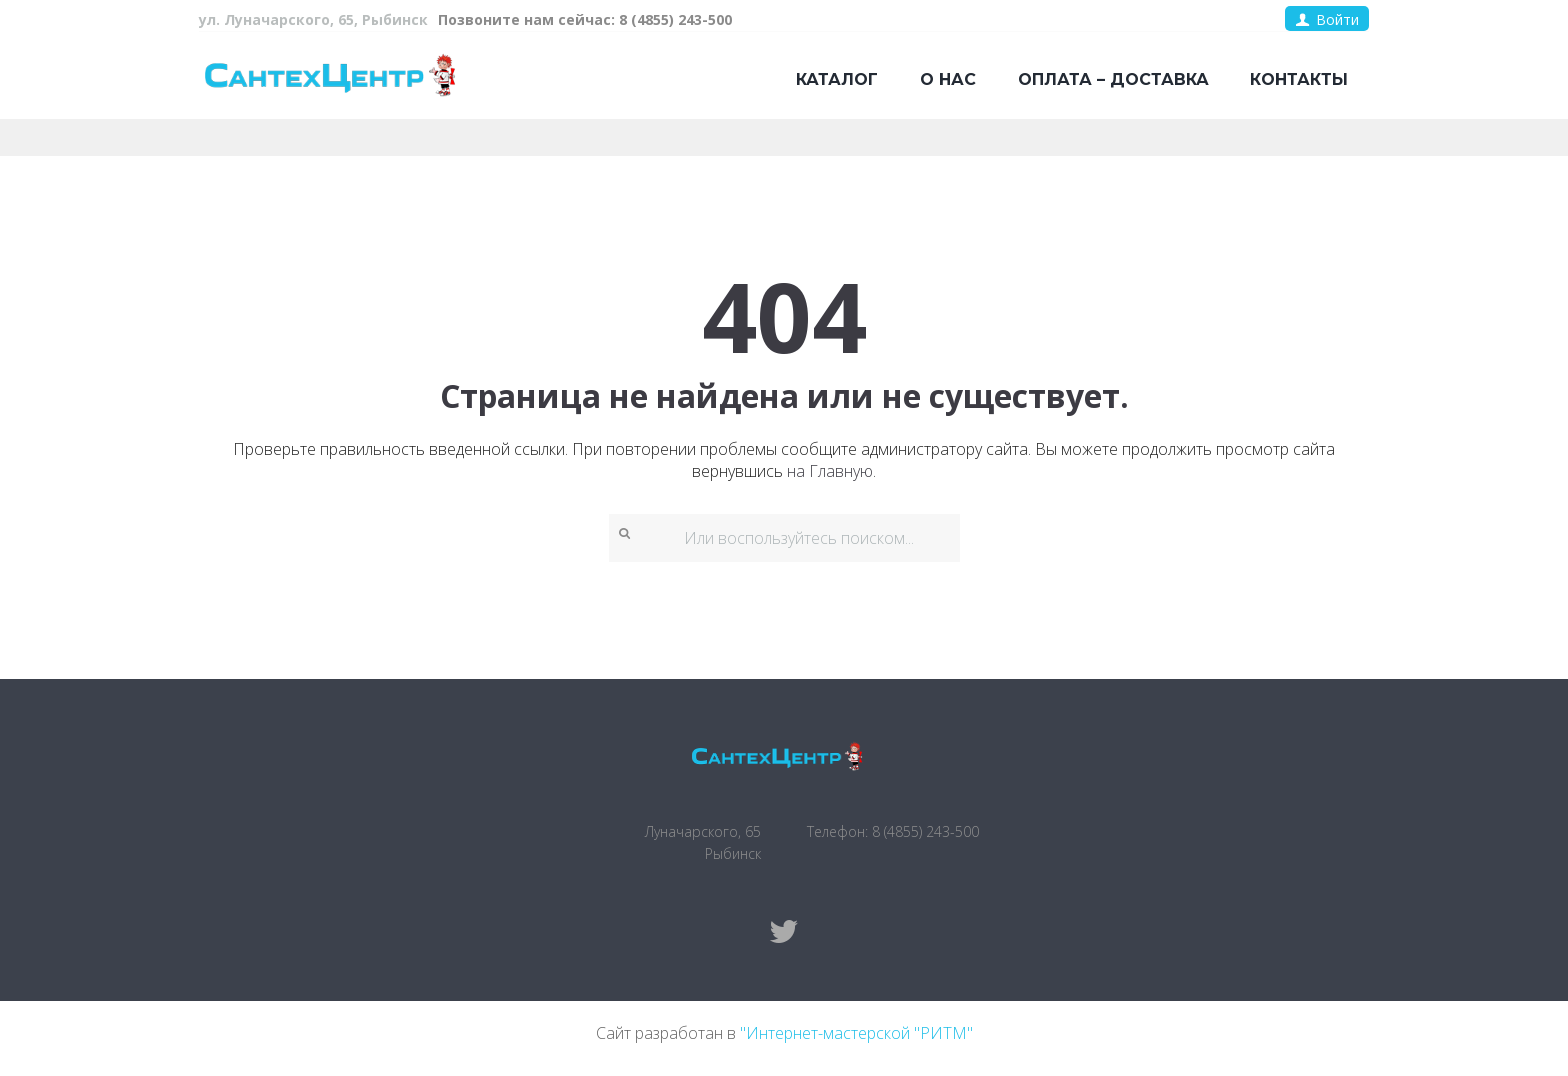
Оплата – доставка (1113, 79)
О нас (948, 79)
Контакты (1299, 79)
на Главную (830, 471)
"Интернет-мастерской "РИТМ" (856, 1033)
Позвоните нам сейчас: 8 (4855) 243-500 (585, 19)
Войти (1337, 19)
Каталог (837, 79)
